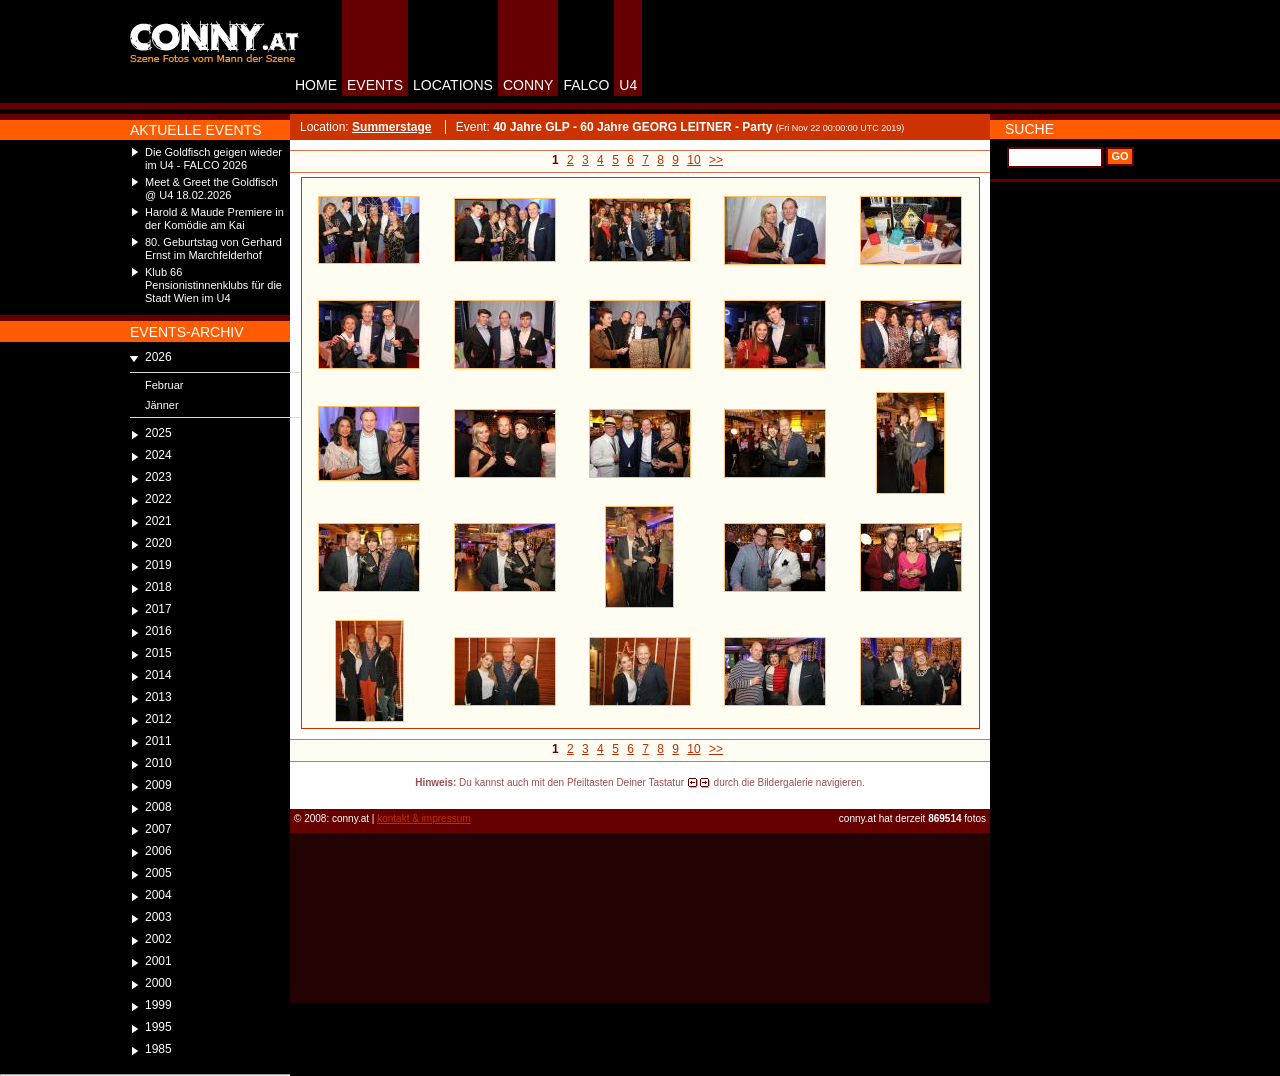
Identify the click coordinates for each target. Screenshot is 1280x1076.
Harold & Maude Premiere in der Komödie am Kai (214, 218)
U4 (628, 85)
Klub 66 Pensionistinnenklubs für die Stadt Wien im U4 (213, 285)
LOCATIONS (453, 85)
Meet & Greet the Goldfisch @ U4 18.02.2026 (211, 188)
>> (716, 160)
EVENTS (375, 85)
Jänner (162, 405)
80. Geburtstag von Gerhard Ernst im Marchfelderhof (213, 248)
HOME (316, 85)
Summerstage (391, 127)
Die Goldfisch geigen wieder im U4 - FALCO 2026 (213, 158)
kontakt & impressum (423, 818)
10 (693, 160)
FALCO (586, 85)
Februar (164, 385)
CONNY (528, 85)
